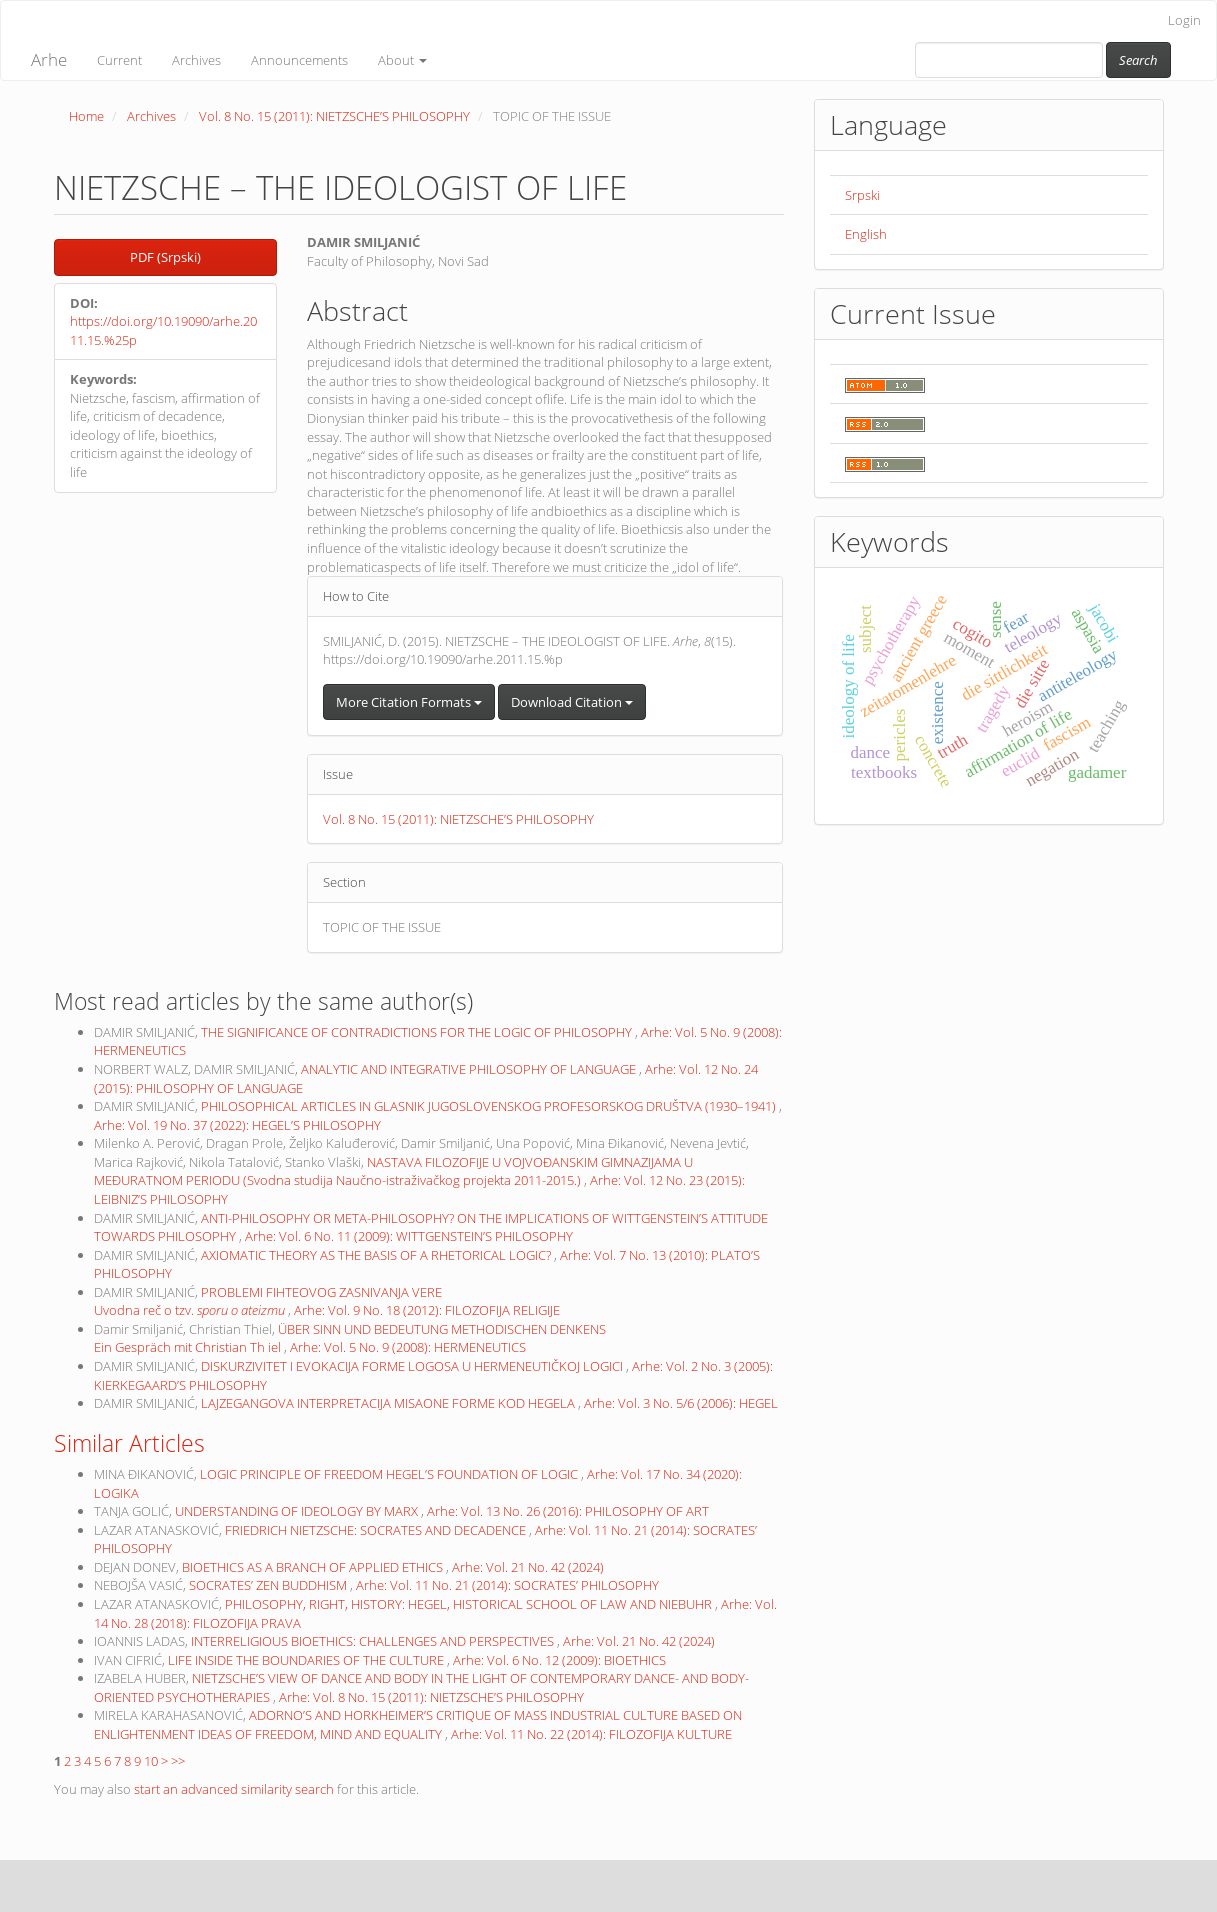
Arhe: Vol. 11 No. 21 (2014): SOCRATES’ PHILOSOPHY (507, 1585)
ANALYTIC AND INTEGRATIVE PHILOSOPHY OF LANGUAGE (470, 1069)
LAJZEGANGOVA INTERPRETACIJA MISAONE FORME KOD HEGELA (389, 1403)
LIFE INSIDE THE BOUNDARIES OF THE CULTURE (307, 1660)
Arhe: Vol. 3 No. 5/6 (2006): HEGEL (681, 1403)
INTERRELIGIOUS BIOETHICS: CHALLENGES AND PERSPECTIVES (374, 1641)
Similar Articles (129, 1443)
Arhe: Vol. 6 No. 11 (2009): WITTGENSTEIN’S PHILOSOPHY (409, 1236)
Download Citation (572, 702)
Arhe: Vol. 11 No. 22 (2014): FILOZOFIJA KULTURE (591, 1734)
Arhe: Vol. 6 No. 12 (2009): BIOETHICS (559, 1660)
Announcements (299, 60)
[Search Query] (1009, 60)
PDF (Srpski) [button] (165, 257)
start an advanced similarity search (234, 1789)
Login (1184, 20)
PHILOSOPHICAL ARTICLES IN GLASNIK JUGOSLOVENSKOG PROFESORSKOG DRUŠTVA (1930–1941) (490, 1106)
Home (86, 116)
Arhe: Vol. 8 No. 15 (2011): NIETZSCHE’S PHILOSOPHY (431, 1697)
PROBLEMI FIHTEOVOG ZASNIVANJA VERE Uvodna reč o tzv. (268, 1301)
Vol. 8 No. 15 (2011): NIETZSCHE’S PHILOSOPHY (334, 116)
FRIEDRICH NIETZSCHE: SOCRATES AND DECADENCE (377, 1530)
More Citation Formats (409, 702)
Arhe (49, 59)
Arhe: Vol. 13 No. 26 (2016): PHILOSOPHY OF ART (568, 1511)
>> (178, 1761)
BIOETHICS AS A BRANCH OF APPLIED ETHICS (314, 1567)
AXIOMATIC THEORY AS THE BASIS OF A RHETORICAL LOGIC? (377, 1255)
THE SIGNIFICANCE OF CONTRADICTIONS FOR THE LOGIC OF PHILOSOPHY (418, 1032)
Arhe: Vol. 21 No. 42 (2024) (528, 1567)
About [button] (402, 60)
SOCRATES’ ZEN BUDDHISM (269, 1585)
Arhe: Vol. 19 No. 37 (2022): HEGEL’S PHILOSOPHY (237, 1125)
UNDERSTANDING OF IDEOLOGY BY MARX (298, 1511)
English (866, 234)
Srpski (862, 195)
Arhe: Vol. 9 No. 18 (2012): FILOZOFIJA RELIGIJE (427, 1310)
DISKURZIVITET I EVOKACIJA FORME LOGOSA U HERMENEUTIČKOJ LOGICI (413, 1366)
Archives (196, 60)
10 (151, 1761)
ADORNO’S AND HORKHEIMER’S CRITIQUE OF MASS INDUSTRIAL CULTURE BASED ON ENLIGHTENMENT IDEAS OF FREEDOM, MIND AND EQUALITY (418, 1724)
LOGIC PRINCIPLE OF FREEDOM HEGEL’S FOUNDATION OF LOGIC (390, 1474)
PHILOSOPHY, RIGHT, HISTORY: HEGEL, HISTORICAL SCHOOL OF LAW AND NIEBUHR (470, 1604)
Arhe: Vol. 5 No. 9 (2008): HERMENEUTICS (408, 1347)
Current (119, 60)
